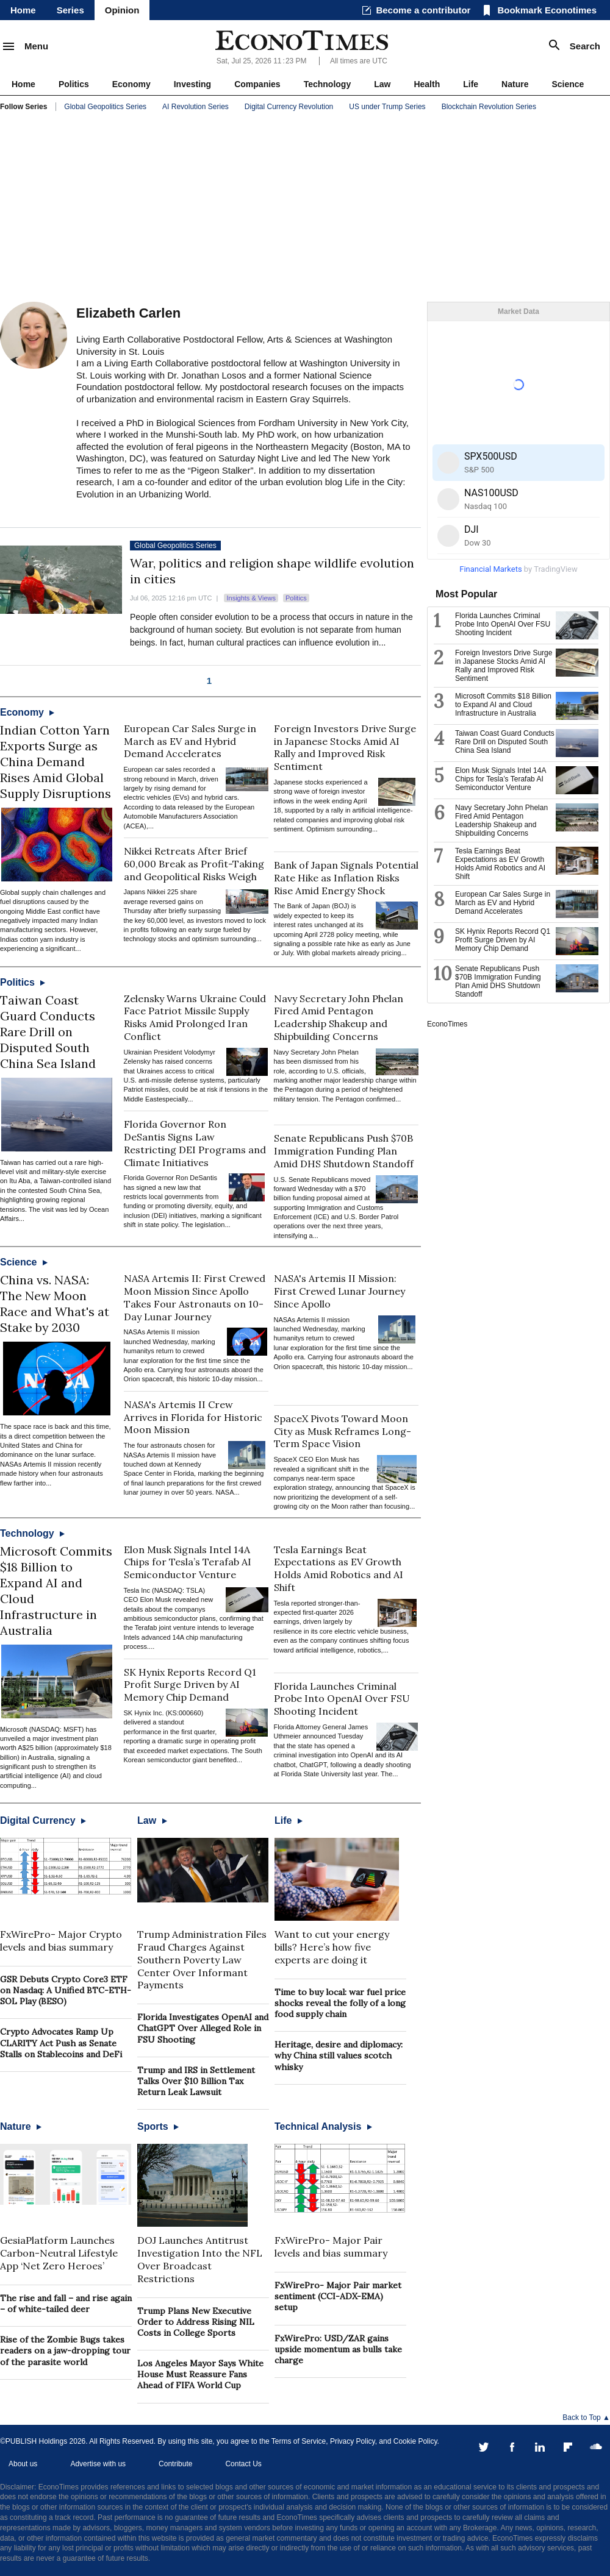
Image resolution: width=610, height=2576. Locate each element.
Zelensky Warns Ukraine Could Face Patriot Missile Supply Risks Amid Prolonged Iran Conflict (195, 1017)
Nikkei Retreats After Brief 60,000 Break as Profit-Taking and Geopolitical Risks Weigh (194, 864)
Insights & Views (251, 598)
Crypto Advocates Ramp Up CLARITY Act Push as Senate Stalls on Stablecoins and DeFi (61, 2042)
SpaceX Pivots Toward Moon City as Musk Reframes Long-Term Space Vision (342, 1431)
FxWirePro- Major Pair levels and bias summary (330, 2246)
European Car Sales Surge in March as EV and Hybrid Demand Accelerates (190, 741)
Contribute (175, 2464)
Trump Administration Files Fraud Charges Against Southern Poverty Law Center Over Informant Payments (202, 1959)
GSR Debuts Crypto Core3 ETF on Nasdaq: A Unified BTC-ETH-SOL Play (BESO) (65, 1990)
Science (567, 84)
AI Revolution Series (195, 106)
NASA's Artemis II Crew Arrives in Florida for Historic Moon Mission (193, 1417)
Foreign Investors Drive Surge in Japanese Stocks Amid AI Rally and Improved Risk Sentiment (345, 747)
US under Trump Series (387, 106)
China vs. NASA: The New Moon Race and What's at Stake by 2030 (54, 1303)
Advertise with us (98, 2464)
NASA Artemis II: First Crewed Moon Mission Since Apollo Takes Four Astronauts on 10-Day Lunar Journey (194, 1297)
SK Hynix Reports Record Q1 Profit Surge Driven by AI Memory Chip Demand (190, 1685)
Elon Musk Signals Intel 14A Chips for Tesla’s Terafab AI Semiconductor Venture (187, 1562)
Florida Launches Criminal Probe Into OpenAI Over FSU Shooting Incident (342, 1699)
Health (427, 84)
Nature (514, 84)
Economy (131, 84)
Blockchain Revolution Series (489, 106)
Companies (257, 84)
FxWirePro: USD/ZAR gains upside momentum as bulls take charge (338, 2349)
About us (23, 2464)
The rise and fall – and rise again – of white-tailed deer (66, 2303)
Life (470, 84)
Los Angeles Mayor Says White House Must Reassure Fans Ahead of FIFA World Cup (200, 2374)
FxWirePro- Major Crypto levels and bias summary (61, 1940)
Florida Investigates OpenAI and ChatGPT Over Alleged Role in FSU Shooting (202, 2028)
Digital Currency (43, 1820)
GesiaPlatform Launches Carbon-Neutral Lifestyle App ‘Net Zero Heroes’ (59, 2253)
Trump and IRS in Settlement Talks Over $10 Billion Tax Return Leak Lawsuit (196, 2081)
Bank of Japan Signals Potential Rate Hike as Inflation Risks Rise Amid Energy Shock (346, 878)
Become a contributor (423, 10)
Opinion (122, 10)
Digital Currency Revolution (289, 106)
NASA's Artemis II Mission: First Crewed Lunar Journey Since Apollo (339, 1291)
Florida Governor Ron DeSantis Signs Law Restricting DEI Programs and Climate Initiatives (195, 1143)
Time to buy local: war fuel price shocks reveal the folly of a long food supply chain (340, 2003)
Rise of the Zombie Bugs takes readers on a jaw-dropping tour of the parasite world (65, 2350)
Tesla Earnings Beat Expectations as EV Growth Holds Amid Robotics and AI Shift (338, 1568)
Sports (158, 2126)
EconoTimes (447, 1024)
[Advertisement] (305, 207)
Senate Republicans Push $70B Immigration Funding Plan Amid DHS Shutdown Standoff (344, 1151)
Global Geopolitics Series (105, 106)
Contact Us (243, 2464)
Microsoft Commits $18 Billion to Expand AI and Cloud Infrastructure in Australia (503, 704)
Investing (192, 84)
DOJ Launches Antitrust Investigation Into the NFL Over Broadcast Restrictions (199, 2259)
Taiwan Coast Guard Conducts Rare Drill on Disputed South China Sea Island (48, 1031)
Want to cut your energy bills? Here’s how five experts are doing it (331, 1947)
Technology (327, 84)
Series (70, 10)
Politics (74, 84)
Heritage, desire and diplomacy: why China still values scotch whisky (338, 2055)
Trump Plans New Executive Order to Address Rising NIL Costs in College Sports (195, 2321)
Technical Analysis (323, 2126)
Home (23, 10)
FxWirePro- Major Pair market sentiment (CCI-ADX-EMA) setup (337, 2296)
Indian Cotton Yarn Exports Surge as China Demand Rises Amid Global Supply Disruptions (55, 761)
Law (382, 84)
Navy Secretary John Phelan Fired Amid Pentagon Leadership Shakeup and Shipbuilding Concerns (338, 1017)
